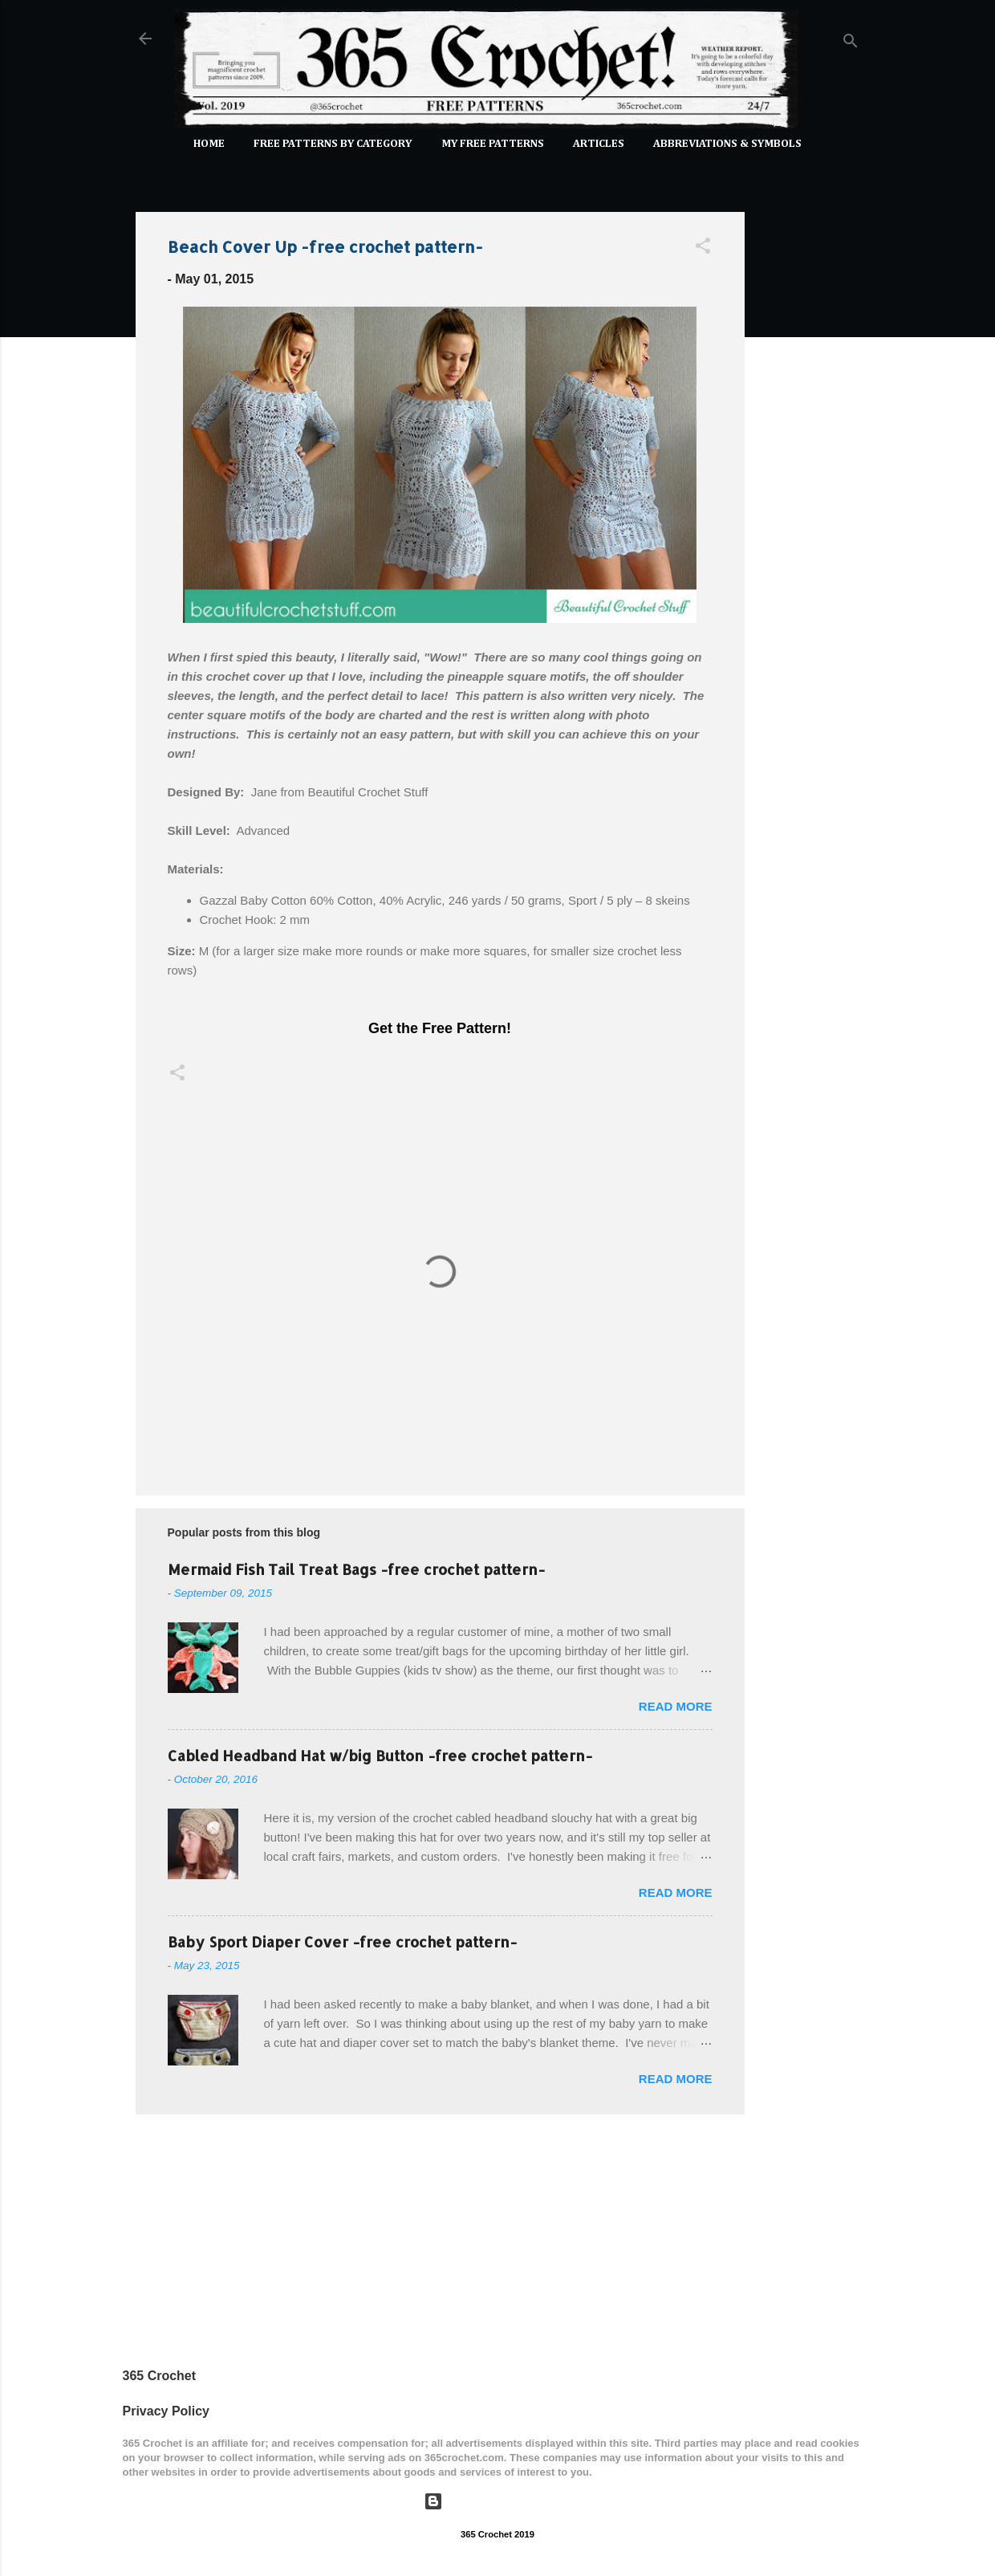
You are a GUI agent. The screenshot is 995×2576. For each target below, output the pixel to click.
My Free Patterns (492, 143)
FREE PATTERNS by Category (333, 143)
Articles (598, 143)
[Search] (850, 43)
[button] (703, 248)
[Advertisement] (808, 440)
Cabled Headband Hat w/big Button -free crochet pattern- (380, 1755)
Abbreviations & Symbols (727, 143)
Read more (676, 1706)
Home (209, 143)
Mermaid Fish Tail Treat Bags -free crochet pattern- (356, 1569)
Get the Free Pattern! (439, 1028)
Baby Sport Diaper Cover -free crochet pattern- (342, 1941)
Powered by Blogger (497, 2501)
